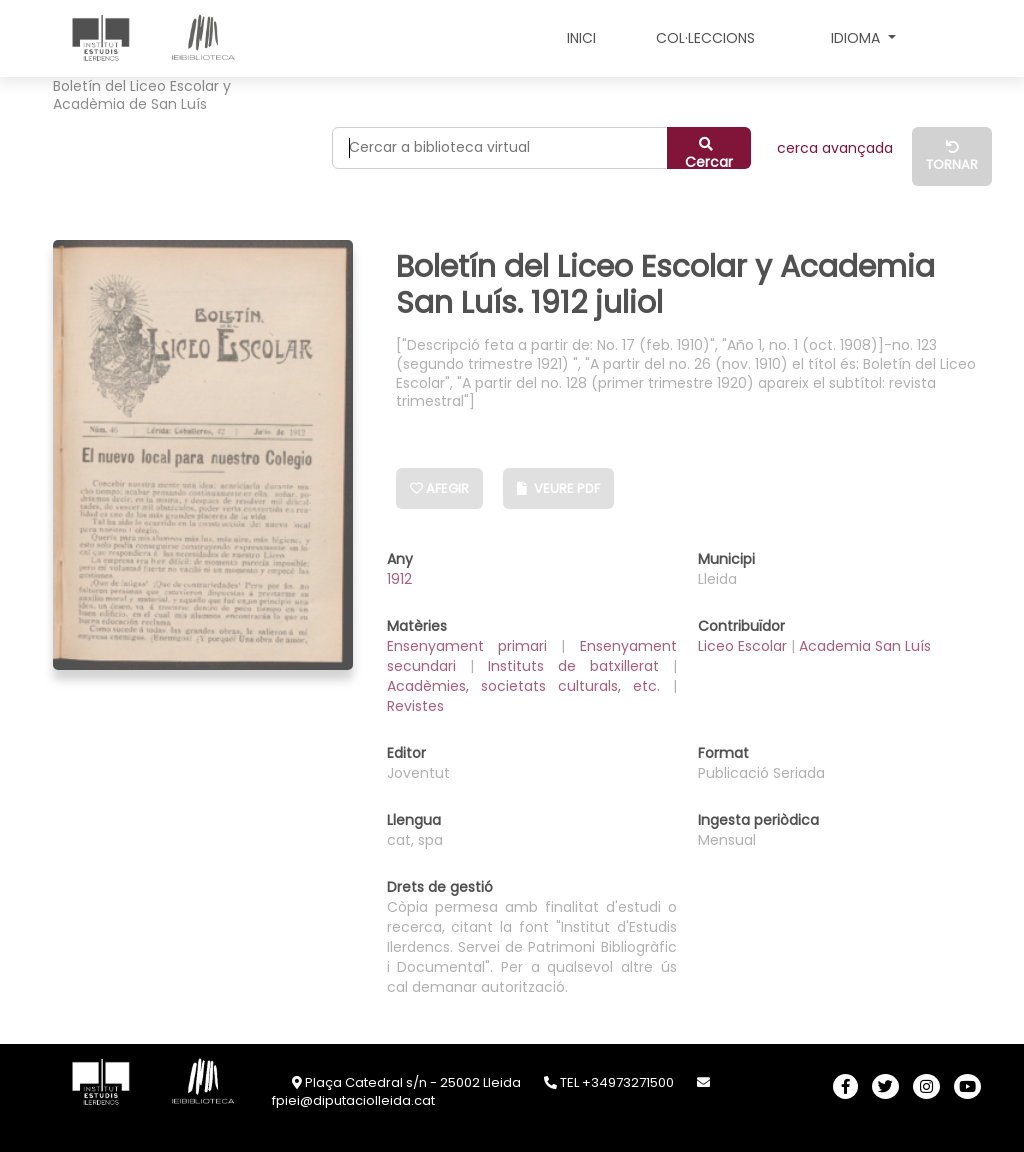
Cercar (709, 153)
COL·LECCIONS (705, 38)
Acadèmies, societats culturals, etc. (530, 686)
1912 (399, 579)
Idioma (857, 38)
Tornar (952, 157)
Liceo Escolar (744, 646)
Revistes (415, 706)
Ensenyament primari (474, 646)
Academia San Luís (865, 646)
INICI (581, 38)
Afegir (439, 488)
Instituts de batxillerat (580, 666)
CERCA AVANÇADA (835, 148)
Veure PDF (558, 488)
